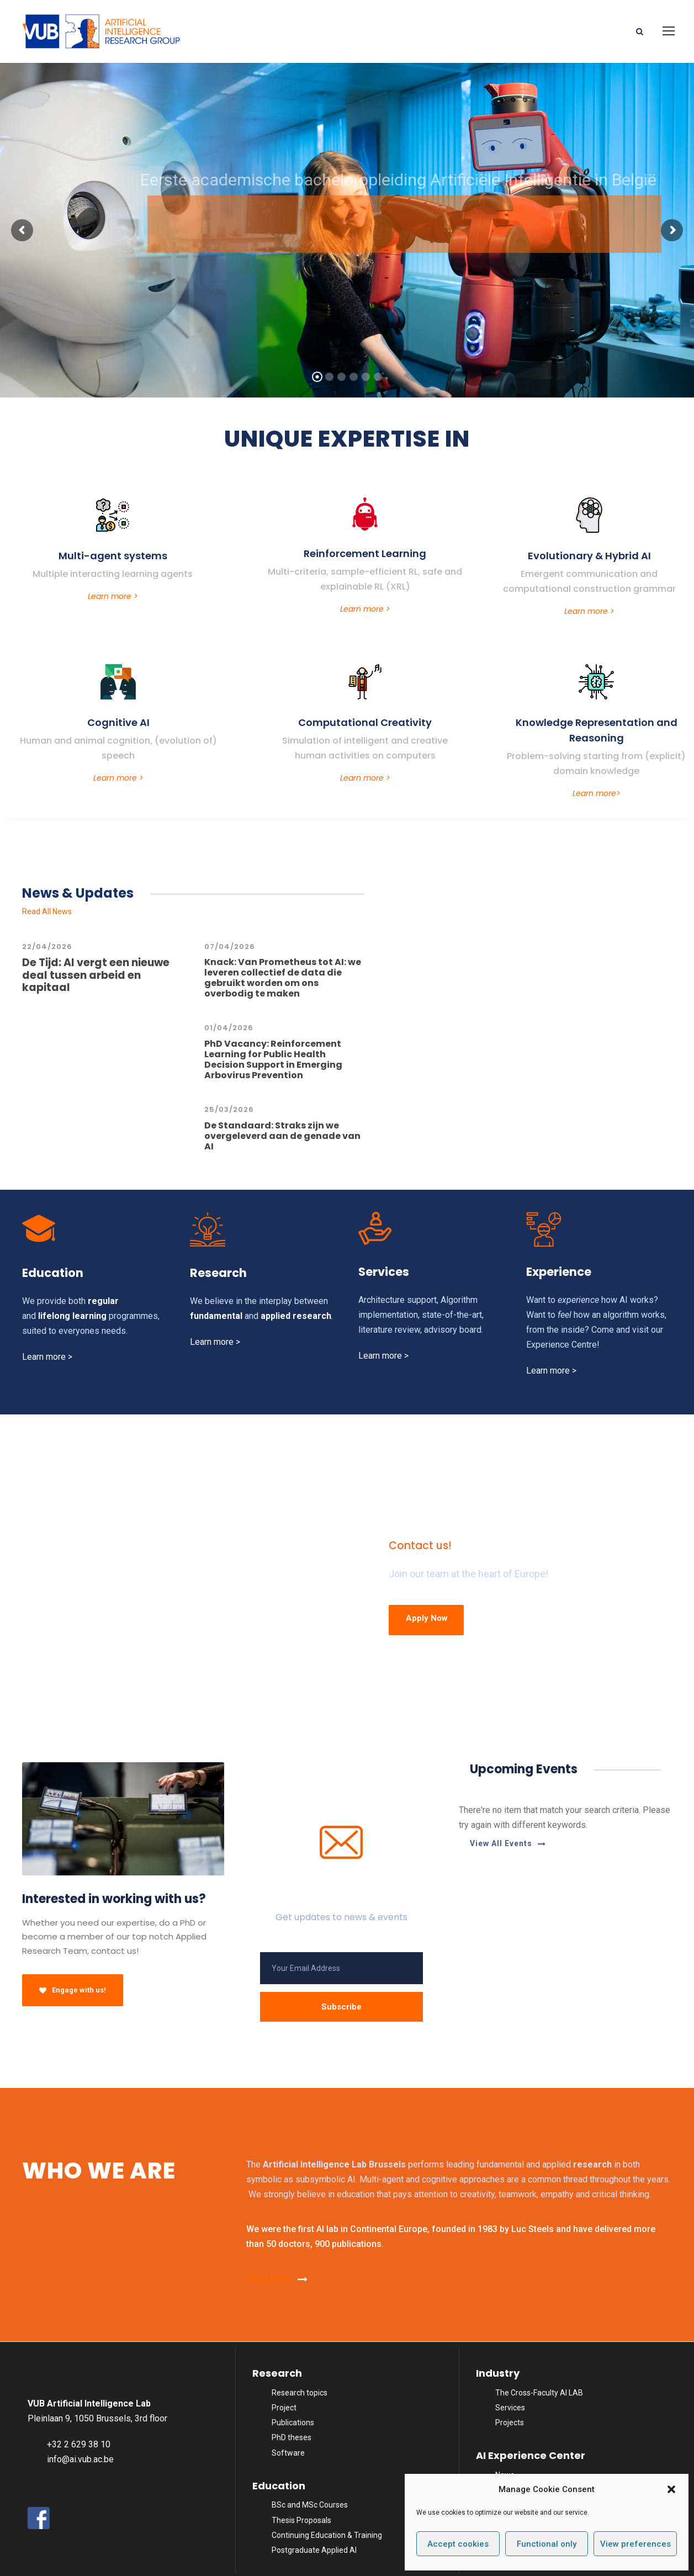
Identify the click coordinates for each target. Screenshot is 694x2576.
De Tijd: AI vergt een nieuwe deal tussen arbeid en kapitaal (95, 975)
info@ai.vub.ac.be (80, 2459)
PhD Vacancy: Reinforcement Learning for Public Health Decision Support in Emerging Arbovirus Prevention (273, 1059)
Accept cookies (458, 2544)
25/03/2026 (229, 1109)
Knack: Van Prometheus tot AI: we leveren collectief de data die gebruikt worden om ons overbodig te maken (282, 978)
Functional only (546, 2544)
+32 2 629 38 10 (78, 2444)
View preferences (635, 2544)
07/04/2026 (229, 946)
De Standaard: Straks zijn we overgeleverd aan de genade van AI (282, 1136)
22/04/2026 (47, 946)
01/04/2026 (228, 1027)
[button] (671, 2489)
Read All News (47, 911)
